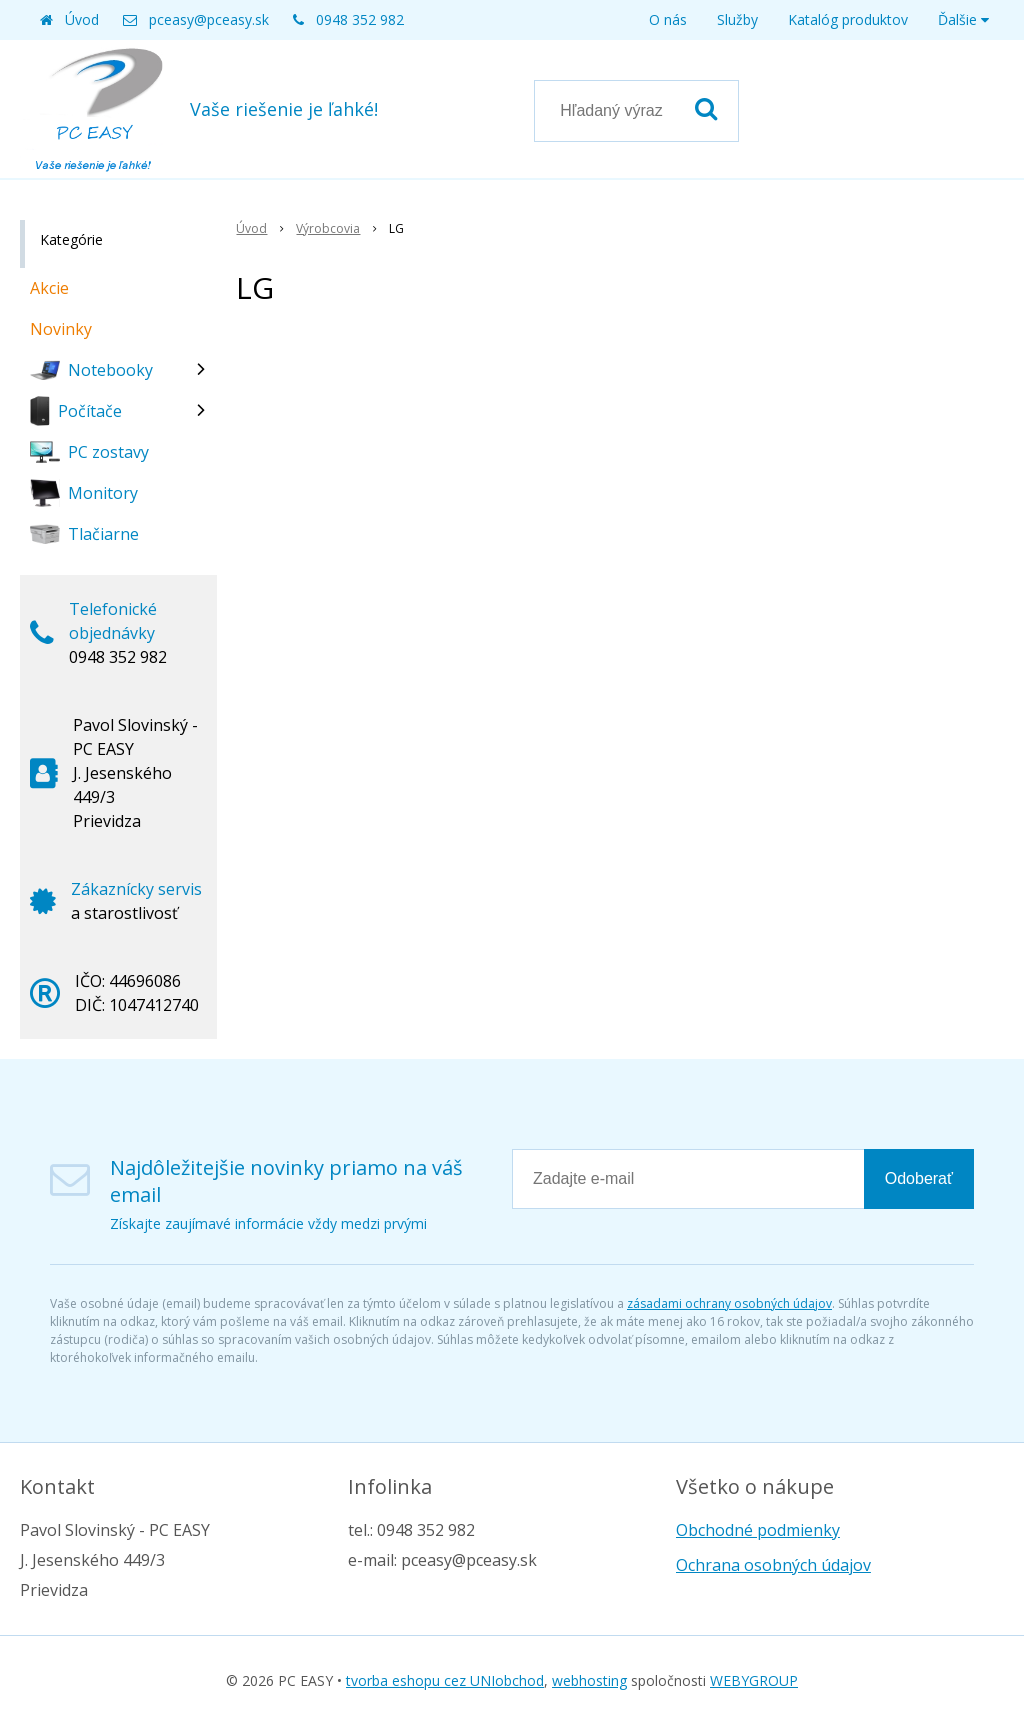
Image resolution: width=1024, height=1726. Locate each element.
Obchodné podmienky (758, 1530)
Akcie (49, 288)
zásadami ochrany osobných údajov (729, 1303)
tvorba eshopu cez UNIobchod (445, 1680)
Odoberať (919, 1178)
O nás (668, 19)
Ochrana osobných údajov (773, 1565)
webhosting (589, 1680)
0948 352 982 (360, 19)
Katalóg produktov (848, 19)
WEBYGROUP (754, 1680)
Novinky (61, 329)
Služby (737, 19)
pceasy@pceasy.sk (209, 19)
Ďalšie (963, 19)
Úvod (82, 19)
